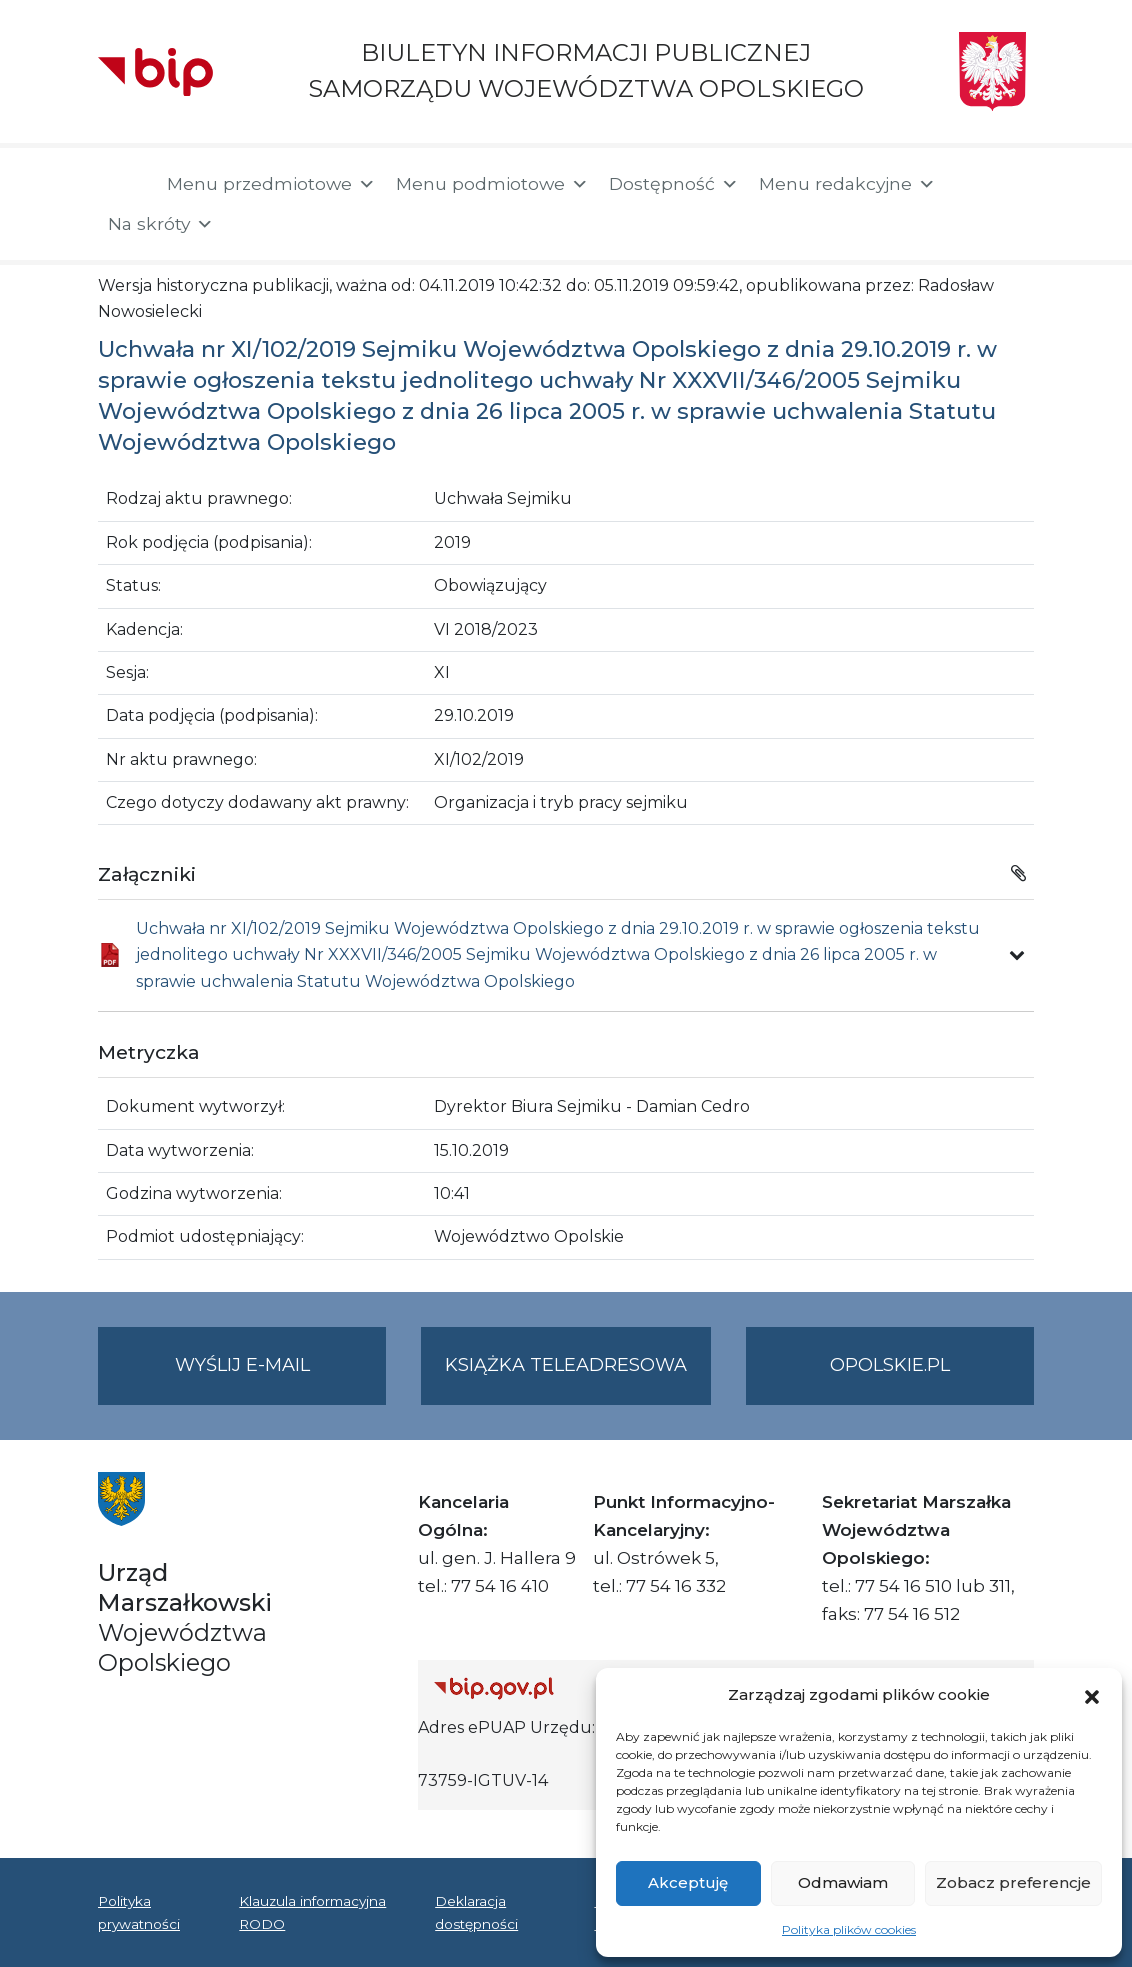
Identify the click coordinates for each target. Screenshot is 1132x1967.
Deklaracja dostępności (476, 1912)
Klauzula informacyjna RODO (312, 1912)
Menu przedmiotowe (271, 184)
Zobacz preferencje (1013, 1882)
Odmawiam (843, 1882)
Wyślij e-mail (281, 1377)
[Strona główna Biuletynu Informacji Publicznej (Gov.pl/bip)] (581, 1687)
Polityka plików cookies (849, 1929)
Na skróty (161, 224)
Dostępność (674, 184)
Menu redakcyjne (847, 184)
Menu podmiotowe (492, 184)
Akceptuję (688, 1882)
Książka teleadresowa (566, 1365)
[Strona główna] (122, 186)
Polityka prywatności (139, 1912)
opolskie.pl (890, 1365)
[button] (1092, 1695)
